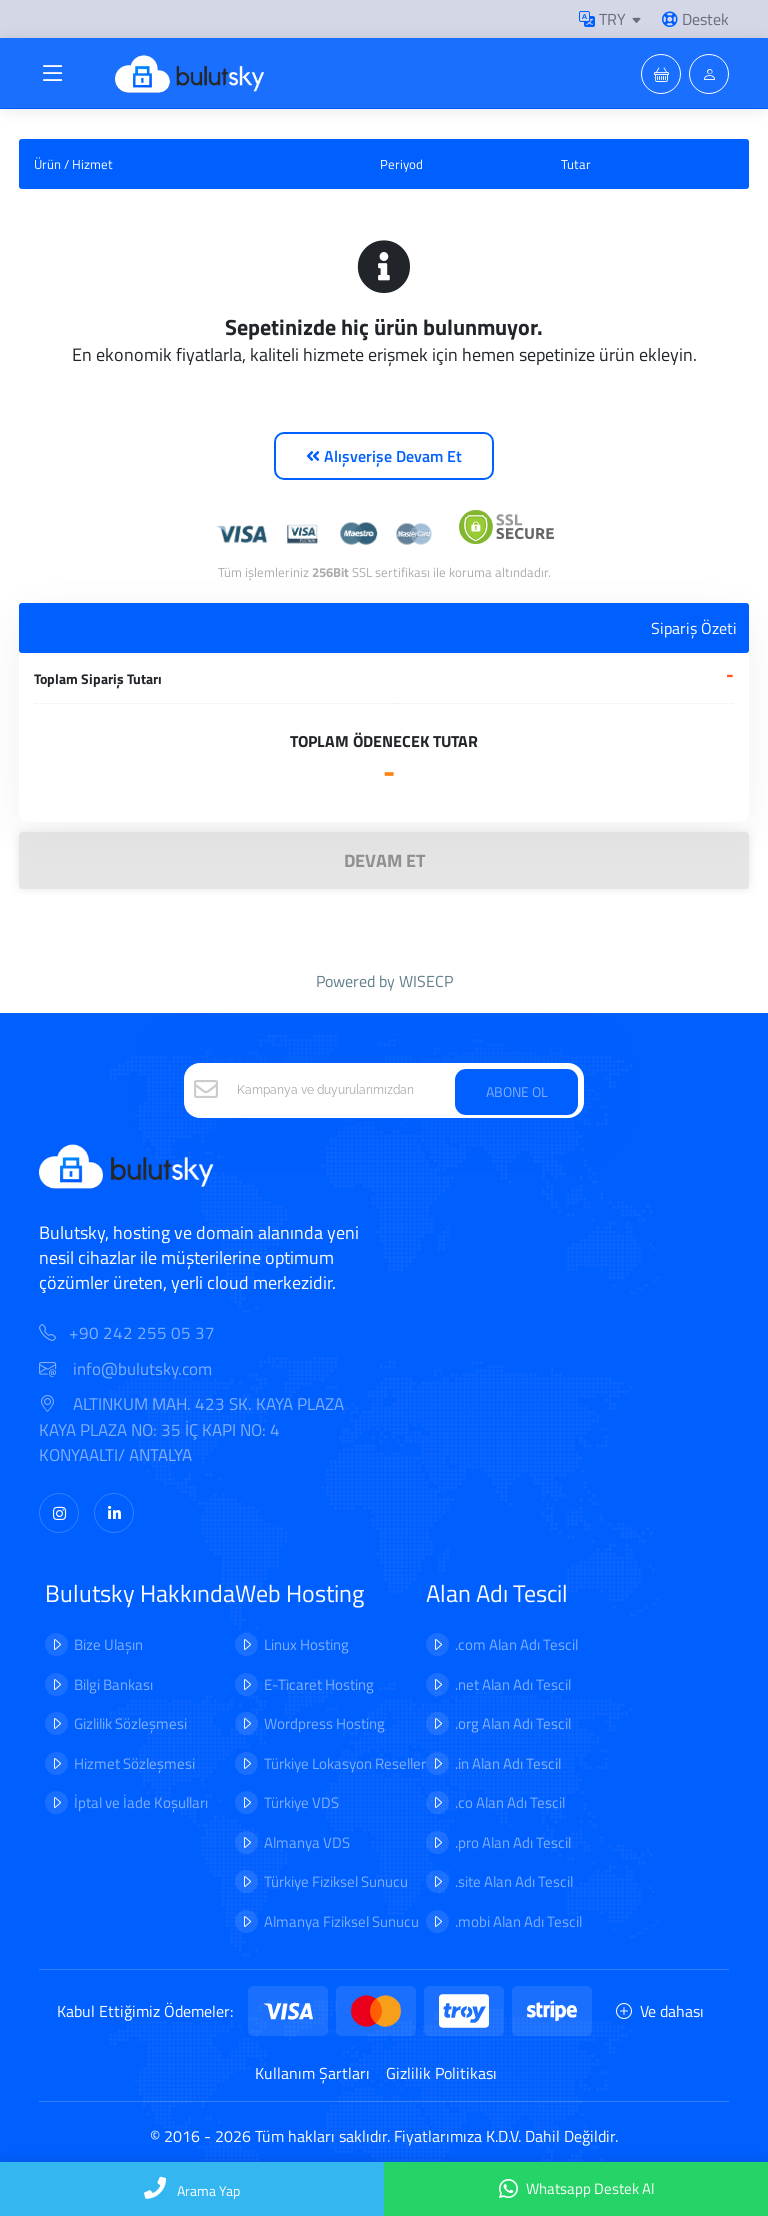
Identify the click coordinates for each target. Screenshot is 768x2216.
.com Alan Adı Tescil (516, 1644)
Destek (695, 19)
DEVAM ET (384, 860)
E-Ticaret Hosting (319, 1684)
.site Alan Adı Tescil (514, 1881)
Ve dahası (660, 2011)
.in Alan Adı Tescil (508, 1763)
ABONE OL (517, 1091)
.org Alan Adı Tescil (513, 1723)
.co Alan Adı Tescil (510, 1802)
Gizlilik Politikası (441, 2073)
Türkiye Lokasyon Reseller (345, 1763)
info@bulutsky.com (125, 1369)
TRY (602, 19)
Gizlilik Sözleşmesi (130, 1723)
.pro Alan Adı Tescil (513, 1842)
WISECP (426, 981)
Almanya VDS (307, 1842)
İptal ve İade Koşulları (141, 1802)
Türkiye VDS (301, 1802)
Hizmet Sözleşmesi (134, 1763)
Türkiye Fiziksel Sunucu (336, 1881)
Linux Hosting (306, 1644)
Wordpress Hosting (324, 1723)
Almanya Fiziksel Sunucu (341, 1921)
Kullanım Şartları (312, 2073)
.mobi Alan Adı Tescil (518, 1921)
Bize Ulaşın (108, 1644)
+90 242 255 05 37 (142, 1333)
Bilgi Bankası (113, 1684)
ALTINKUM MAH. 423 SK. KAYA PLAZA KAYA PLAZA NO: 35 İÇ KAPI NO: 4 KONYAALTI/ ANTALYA (191, 1430)
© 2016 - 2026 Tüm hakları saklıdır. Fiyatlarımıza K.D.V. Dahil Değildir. (384, 2136)
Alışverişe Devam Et (384, 456)
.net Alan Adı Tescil (513, 1684)
